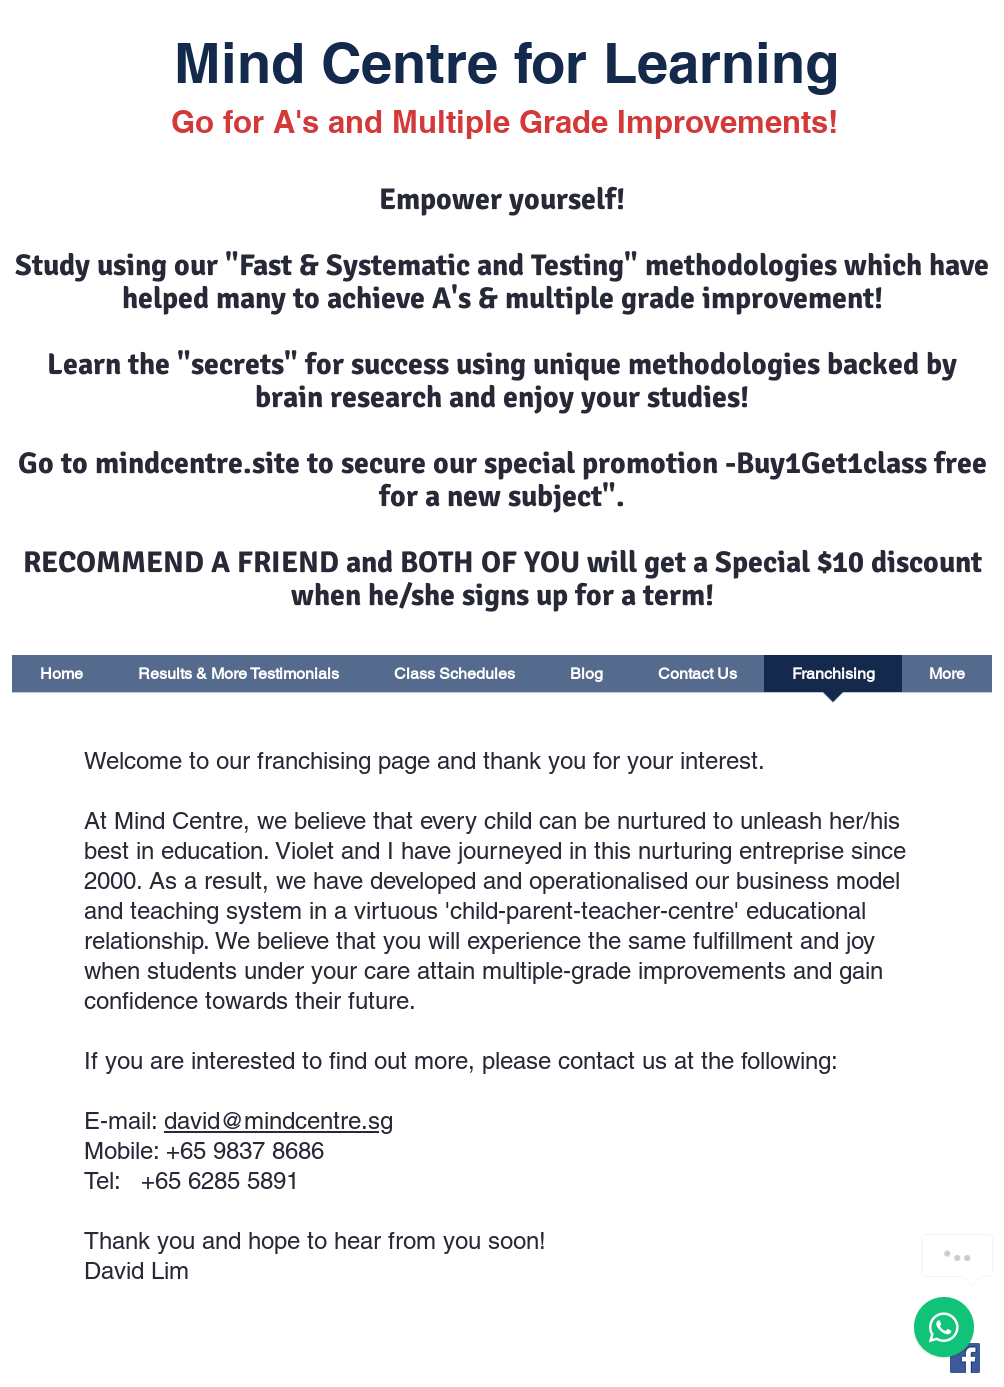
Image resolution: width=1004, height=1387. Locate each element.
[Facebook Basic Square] (965, 1358)
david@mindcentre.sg (278, 1120)
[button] (947, 680)
